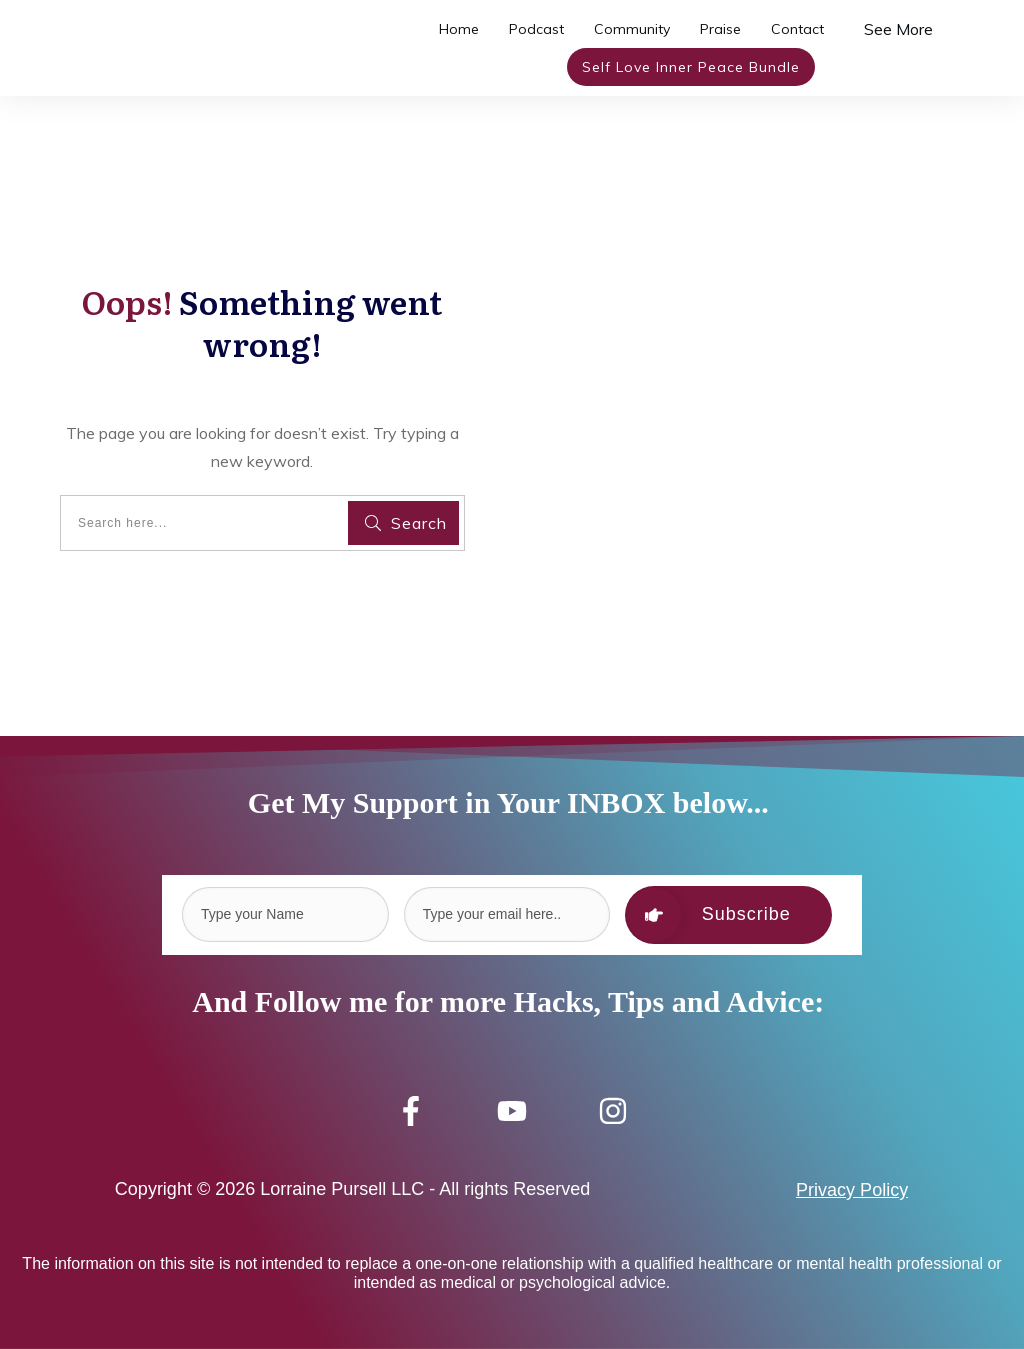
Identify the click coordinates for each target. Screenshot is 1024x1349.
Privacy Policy (852, 1190)
